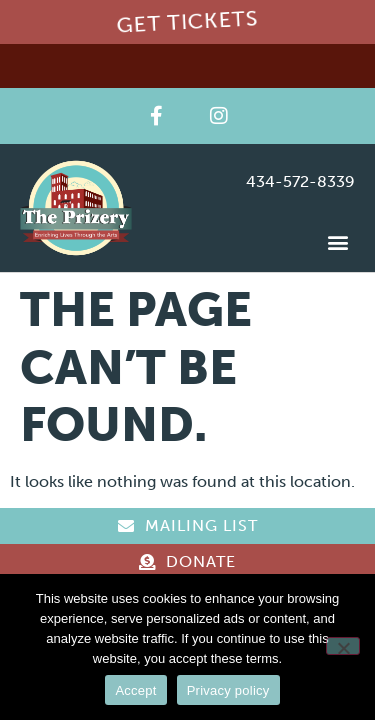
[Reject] (343, 646)
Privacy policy (228, 690)
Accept (135, 690)
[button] (338, 241)
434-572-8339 (300, 181)
